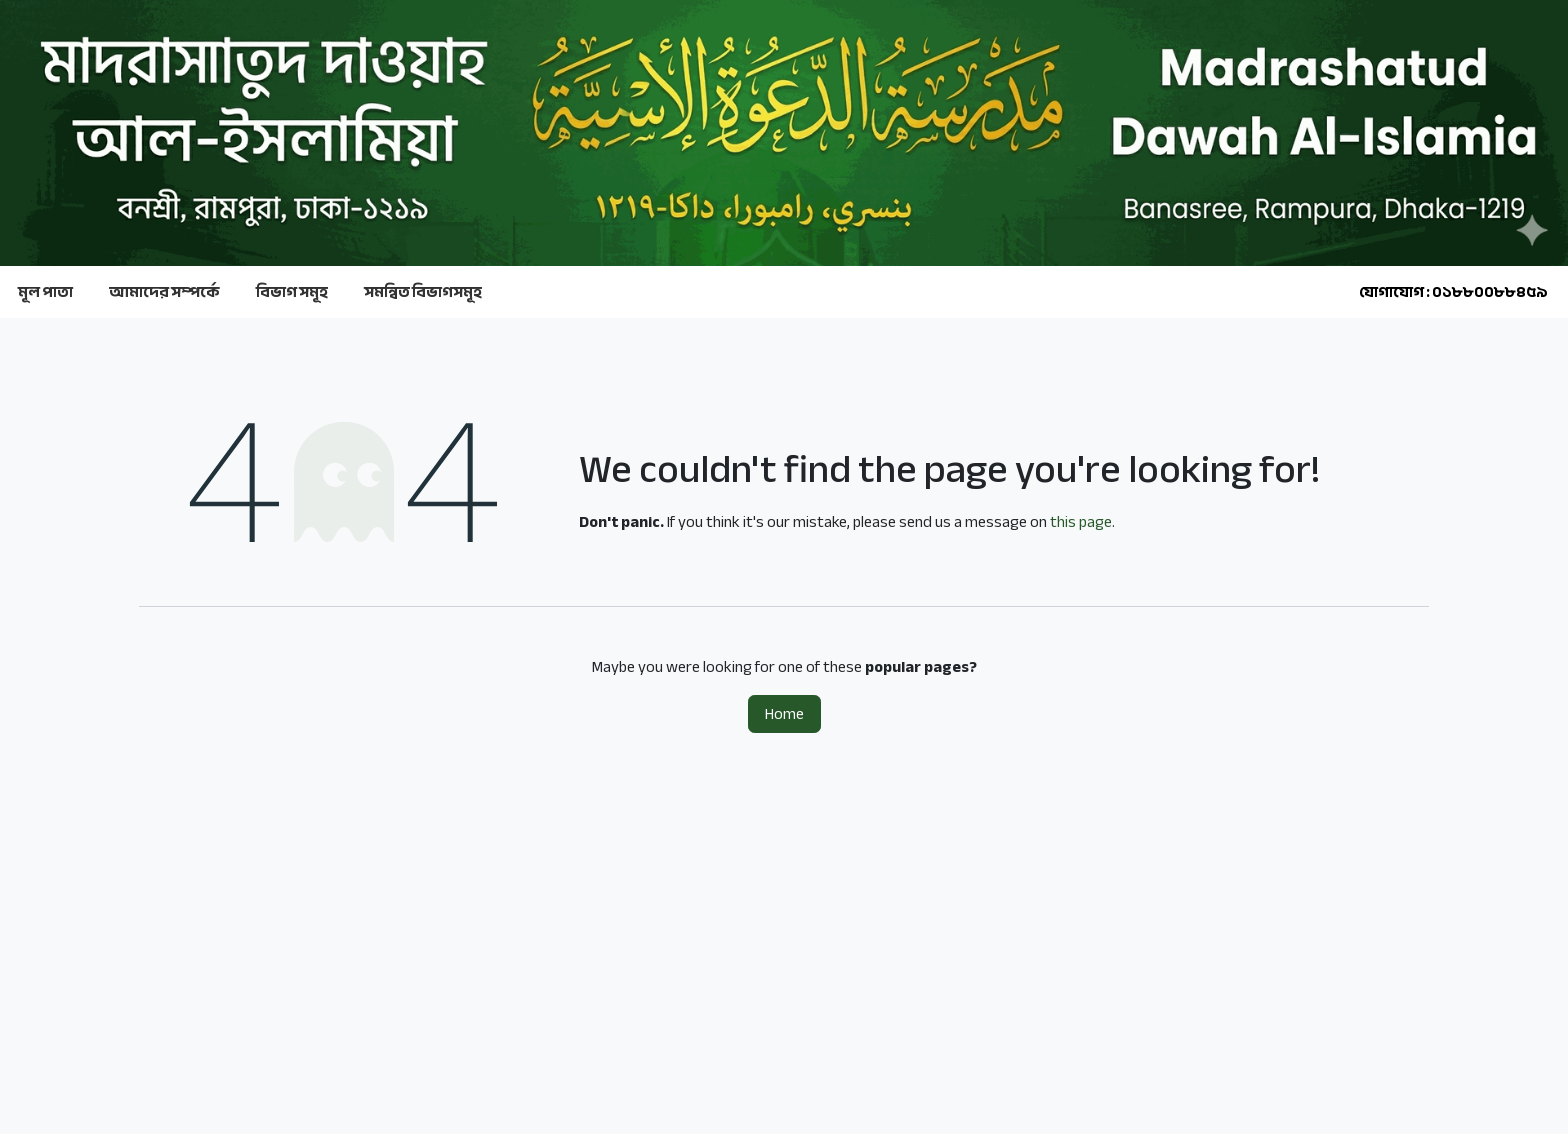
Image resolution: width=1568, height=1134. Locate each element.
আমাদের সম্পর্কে (164, 292)
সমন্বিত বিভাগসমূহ (423, 292)
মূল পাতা (45, 292)
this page (1081, 522)
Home (784, 714)
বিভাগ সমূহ (292, 292)
